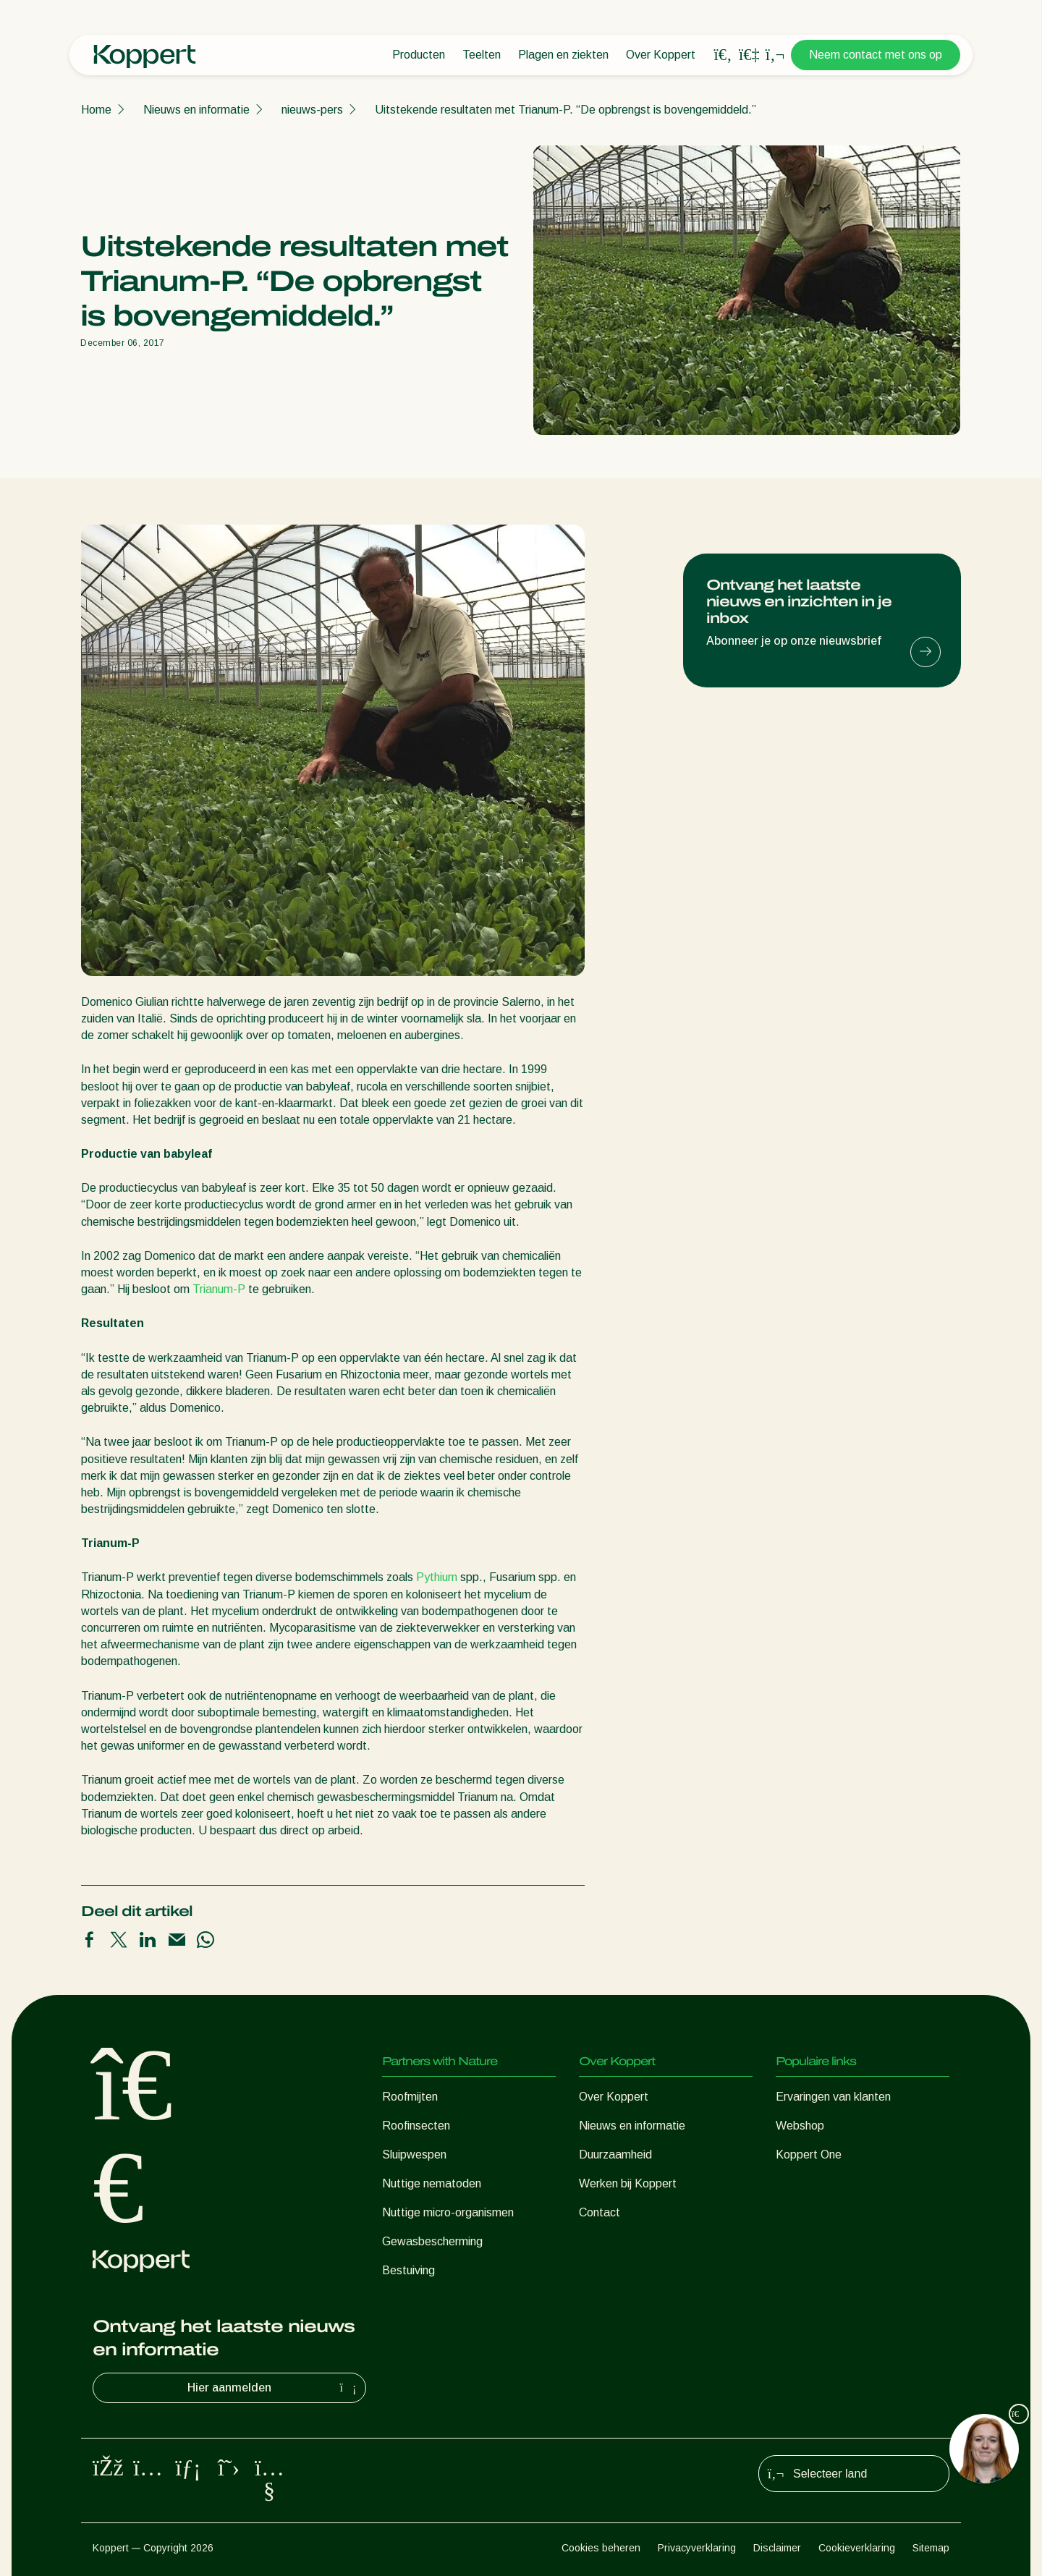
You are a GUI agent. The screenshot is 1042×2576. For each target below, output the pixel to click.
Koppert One (809, 2154)
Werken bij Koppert (628, 2183)
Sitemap (930, 2548)
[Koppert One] (749, 55)
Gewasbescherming (432, 2241)
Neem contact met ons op (875, 54)
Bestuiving (408, 2270)
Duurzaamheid (615, 2154)
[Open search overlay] (723, 55)
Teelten (481, 54)
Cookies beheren (601, 2548)
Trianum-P (218, 1289)
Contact (599, 2212)
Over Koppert (660, 54)
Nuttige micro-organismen (448, 2212)
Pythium (436, 1577)
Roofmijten (410, 2096)
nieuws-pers (312, 109)
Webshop (800, 2125)
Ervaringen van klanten (833, 2096)
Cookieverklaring (856, 2548)
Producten (418, 54)
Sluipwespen (414, 2154)
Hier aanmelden (273, 2387)
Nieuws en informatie (196, 109)
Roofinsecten (416, 2125)
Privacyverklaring (697, 2548)
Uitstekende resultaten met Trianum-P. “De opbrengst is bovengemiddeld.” (565, 109)
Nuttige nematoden (431, 2183)
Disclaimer (777, 2548)
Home (96, 109)
